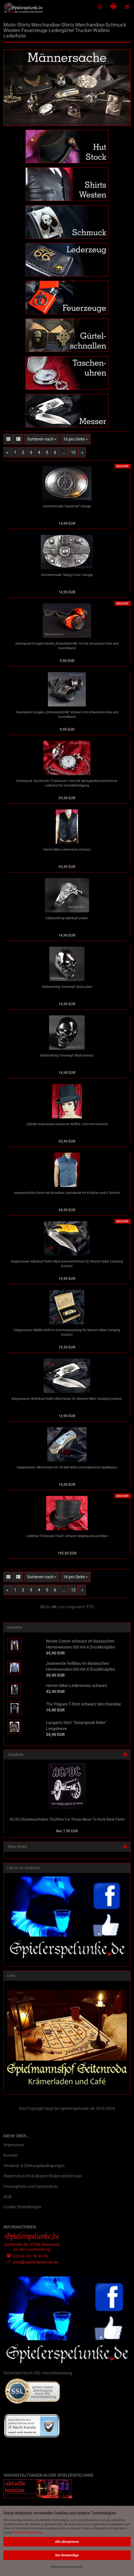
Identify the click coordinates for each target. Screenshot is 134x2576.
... (63, 452)
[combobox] (41, 439)
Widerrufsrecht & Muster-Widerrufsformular (42, 2175)
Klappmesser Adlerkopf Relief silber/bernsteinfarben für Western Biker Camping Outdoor (67, 1264)
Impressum (13, 2144)
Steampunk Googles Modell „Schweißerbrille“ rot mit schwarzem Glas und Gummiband (66, 646)
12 (73, 452)
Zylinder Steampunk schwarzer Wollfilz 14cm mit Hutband (67, 1124)
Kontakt (10, 2155)
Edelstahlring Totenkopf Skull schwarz (67, 1055)
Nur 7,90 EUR (67, 1831)
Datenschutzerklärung (28, 2532)
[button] (8, 439)
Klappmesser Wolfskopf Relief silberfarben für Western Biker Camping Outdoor (67, 1398)
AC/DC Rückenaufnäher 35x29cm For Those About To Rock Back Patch (67, 1819)
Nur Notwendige (67, 2555)
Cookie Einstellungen (22, 2206)
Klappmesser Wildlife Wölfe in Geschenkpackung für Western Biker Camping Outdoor (67, 1332)
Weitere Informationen (67, 2567)
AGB (7, 2196)
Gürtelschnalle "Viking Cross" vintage (67, 575)
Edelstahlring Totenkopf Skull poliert (67, 987)
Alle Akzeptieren (67, 2542)
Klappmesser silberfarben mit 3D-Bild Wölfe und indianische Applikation (67, 1467)
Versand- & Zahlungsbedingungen (34, 2165)
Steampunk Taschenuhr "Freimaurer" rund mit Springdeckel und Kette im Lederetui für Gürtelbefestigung (67, 783)
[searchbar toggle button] (100, 7)
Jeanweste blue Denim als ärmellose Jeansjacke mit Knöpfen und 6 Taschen (66, 1193)
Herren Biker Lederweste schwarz (67, 849)
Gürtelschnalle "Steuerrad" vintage (67, 506)
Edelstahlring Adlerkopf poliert (67, 918)
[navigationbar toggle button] (127, 7)
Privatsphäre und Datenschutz (30, 2186)
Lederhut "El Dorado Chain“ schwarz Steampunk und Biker (67, 1536)
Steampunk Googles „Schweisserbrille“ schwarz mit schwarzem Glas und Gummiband (67, 714)
